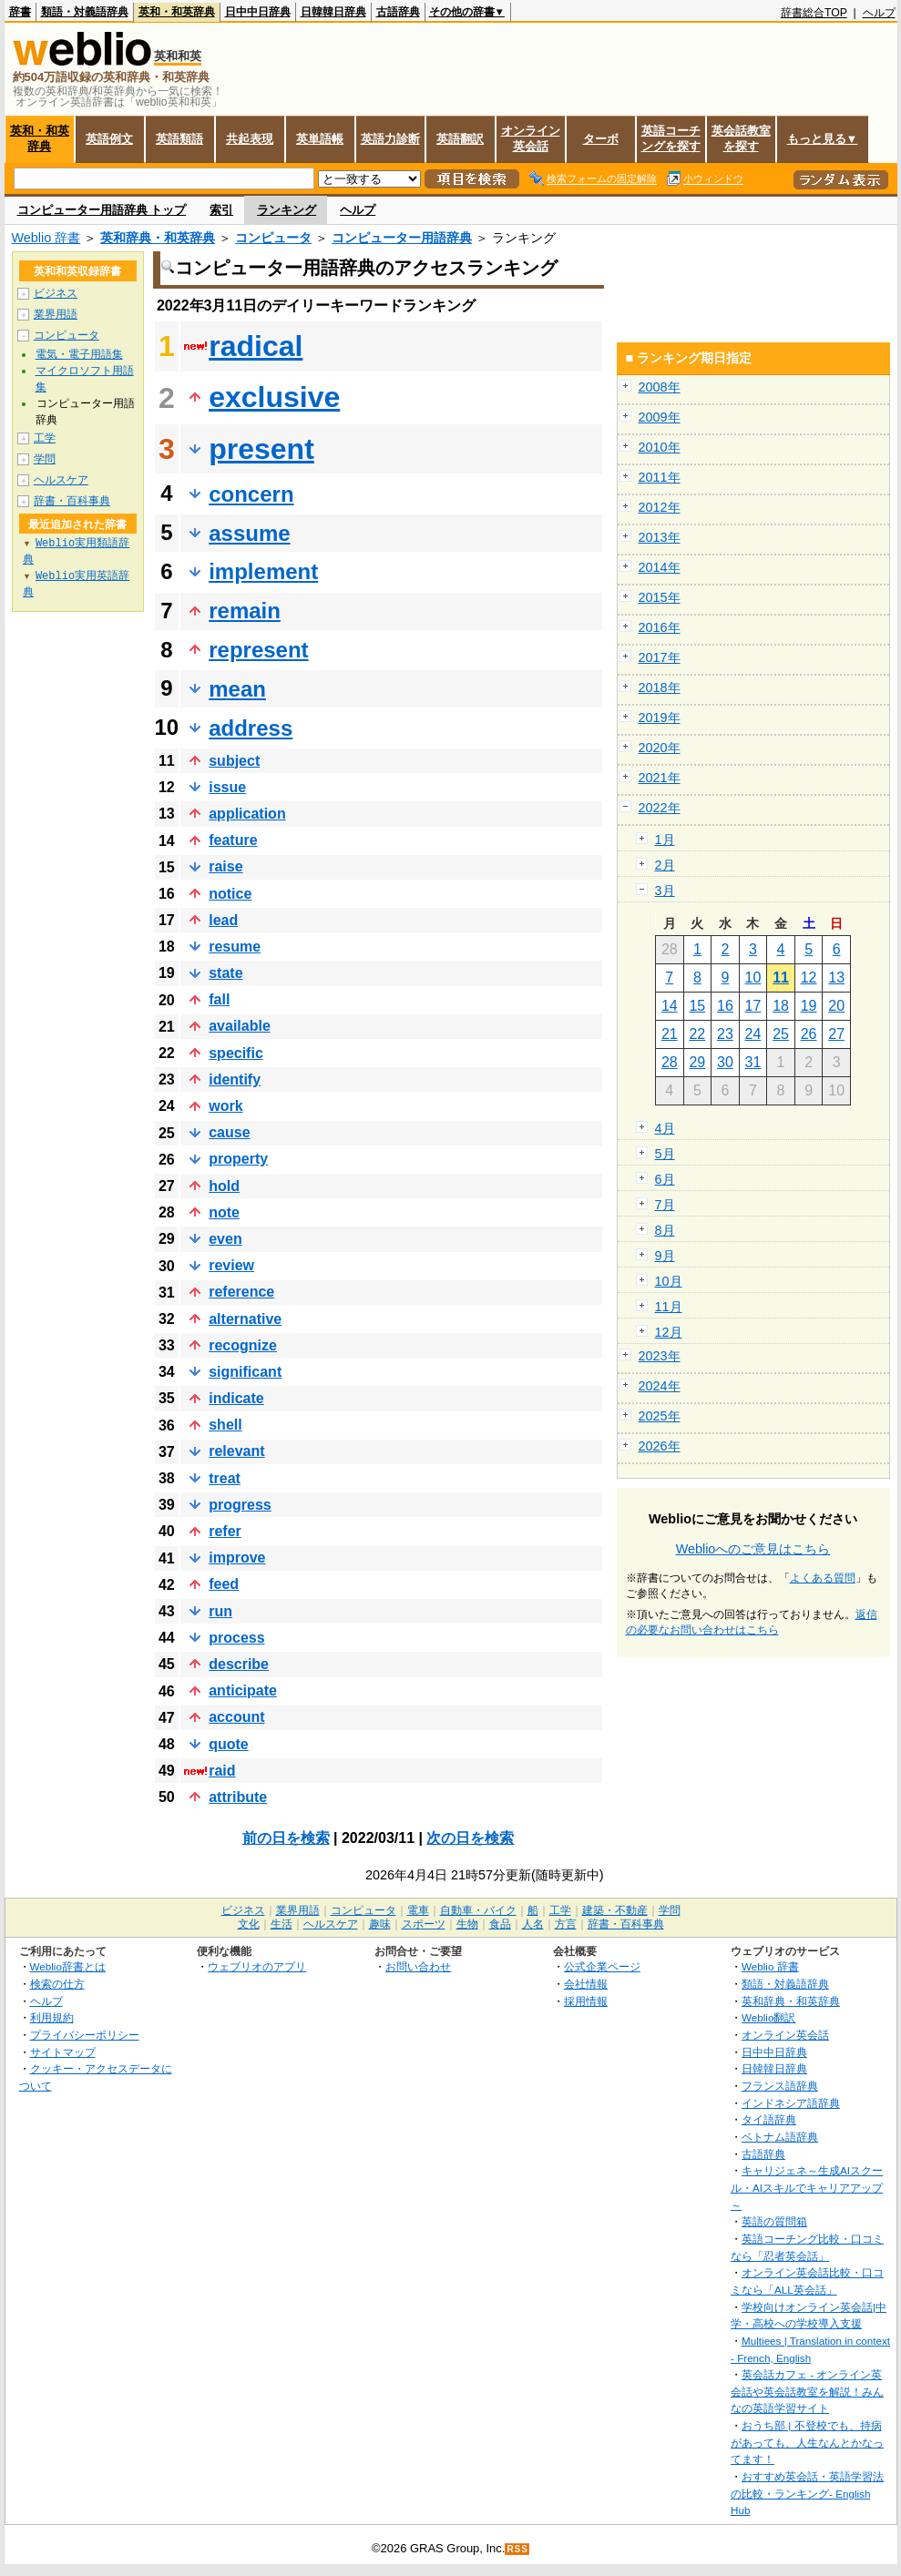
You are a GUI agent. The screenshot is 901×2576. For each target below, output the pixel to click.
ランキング (286, 210)
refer (225, 1531)
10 (753, 977)
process (236, 1637)
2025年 (660, 1416)
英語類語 (179, 139)
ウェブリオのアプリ (257, 1966)
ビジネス (55, 293)
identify (235, 1079)
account (236, 1717)
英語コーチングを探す (671, 138)
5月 (665, 1153)
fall (219, 999)
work (225, 1106)
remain (245, 610)
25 (781, 1034)
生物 (467, 1924)
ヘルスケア (61, 479)
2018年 (660, 687)
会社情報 (586, 1984)
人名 (533, 1924)
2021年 (660, 777)
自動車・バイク (478, 1910)
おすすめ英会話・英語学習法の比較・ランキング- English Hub (807, 2493)
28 (669, 1062)
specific (236, 1053)
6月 (665, 1179)
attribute (238, 1797)
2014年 (660, 567)
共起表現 (249, 139)
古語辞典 (398, 11)
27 (836, 1034)
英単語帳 (319, 139)
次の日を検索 (470, 1838)
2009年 (660, 417)
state (225, 973)
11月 (668, 1306)
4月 (665, 1128)
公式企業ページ (602, 1966)
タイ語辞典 (769, 2119)
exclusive (274, 397)
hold (224, 1186)
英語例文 (109, 139)
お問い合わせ (418, 1966)
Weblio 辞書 (46, 237)
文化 (249, 1924)
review (231, 1265)
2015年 (660, 597)
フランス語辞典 (780, 2086)
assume (249, 533)
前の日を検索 (286, 1838)
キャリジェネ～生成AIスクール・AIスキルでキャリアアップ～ (807, 2187)
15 (697, 1005)
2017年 (660, 657)
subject (234, 761)
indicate (236, 1398)
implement (263, 571)
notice (230, 893)
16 (725, 1005)
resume (235, 946)
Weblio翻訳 (768, 2017)
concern (251, 494)
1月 (665, 839)
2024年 (660, 1386)
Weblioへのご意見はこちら (753, 1549)
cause (229, 1132)
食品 (500, 1924)
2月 (665, 865)
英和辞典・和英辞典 (157, 237)
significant (245, 1372)
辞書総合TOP (814, 12)
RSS (517, 2549)
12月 (668, 1332)
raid (222, 1770)
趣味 (380, 1924)
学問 (45, 459)
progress (240, 1504)
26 (809, 1034)
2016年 (660, 627)
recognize (243, 1345)
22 (697, 1034)
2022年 (660, 807)
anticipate (243, 1690)
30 (725, 1062)
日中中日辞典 (258, 11)
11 (781, 977)
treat (225, 1478)
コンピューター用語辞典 (402, 237)
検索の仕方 (57, 1984)
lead (223, 920)
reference (241, 1291)
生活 (281, 1924)
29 (697, 1062)
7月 (665, 1204)
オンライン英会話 (530, 138)
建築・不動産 (615, 1910)
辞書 (20, 11)
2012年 (660, 507)
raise (225, 866)
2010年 (660, 447)
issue (227, 787)
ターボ (601, 139)
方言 (566, 1924)
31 (753, 1062)
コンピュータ (273, 237)
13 (836, 977)
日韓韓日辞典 (333, 11)
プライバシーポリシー (84, 2035)
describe (239, 1664)
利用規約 (52, 2017)
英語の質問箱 (774, 2221)
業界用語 (55, 314)
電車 (418, 1910)
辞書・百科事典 (72, 500)
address (250, 728)
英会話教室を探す (741, 138)
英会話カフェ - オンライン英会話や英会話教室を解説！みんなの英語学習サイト (807, 2391)
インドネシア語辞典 (791, 2103)
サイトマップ (63, 2052)
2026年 (660, 1446)
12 (809, 977)
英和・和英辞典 (176, 11)
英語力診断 (390, 139)
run (220, 1611)
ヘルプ (879, 12)
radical (255, 346)
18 (781, 1005)
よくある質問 (822, 1578)
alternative (245, 1319)
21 (669, 1034)
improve (237, 1557)
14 (669, 1005)
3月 (665, 890)
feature (233, 840)
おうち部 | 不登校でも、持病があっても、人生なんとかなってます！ (807, 2442)
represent (258, 649)
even (225, 1239)
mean (237, 689)
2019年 (660, 717)
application (247, 813)
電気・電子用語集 (79, 354)
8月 (665, 1230)
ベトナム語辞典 (780, 2137)
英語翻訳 (460, 139)
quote (229, 1744)
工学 (45, 438)
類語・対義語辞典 (84, 11)
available (240, 1025)
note (224, 1212)
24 (753, 1034)
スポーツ (423, 1924)
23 (725, 1034)
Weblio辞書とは (68, 1966)
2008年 (660, 387)
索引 (221, 210)
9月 (665, 1255)
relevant (236, 1451)
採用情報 (586, 2001)
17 (753, 1005)
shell (225, 1424)
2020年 (660, 747)
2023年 (660, 1356)
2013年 (660, 537)
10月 (668, 1281)
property (238, 1158)
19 (809, 1005)
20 (836, 1005)
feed (224, 1584)
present (261, 449)
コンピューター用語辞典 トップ (102, 210)
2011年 (660, 477)
